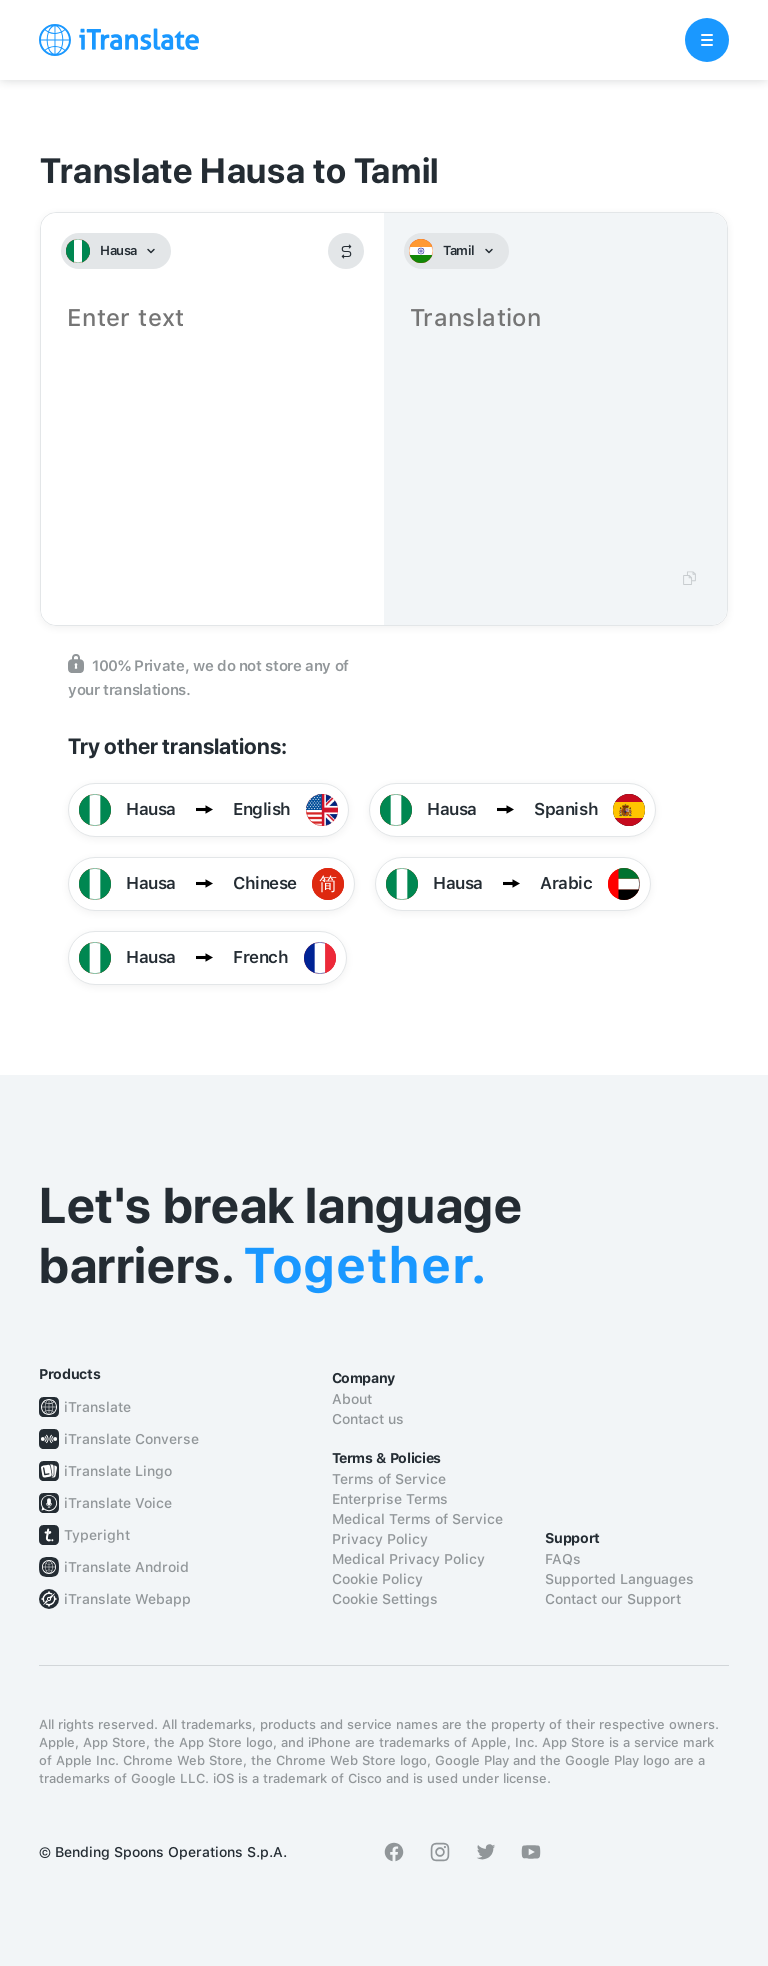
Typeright (97, 1535)
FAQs (563, 1559)
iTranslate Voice (118, 1503)
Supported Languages (619, 1579)
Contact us (368, 1419)
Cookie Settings (385, 1599)
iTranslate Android (126, 1567)
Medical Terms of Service (417, 1519)
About (352, 1399)
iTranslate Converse (131, 1439)
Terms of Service (389, 1479)
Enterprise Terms (390, 1499)
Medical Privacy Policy (408, 1559)
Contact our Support (613, 1599)
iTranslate (97, 1407)
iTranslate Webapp (127, 1599)
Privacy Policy (380, 1539)
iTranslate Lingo (118, 1471)
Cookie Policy (377, 1579)
